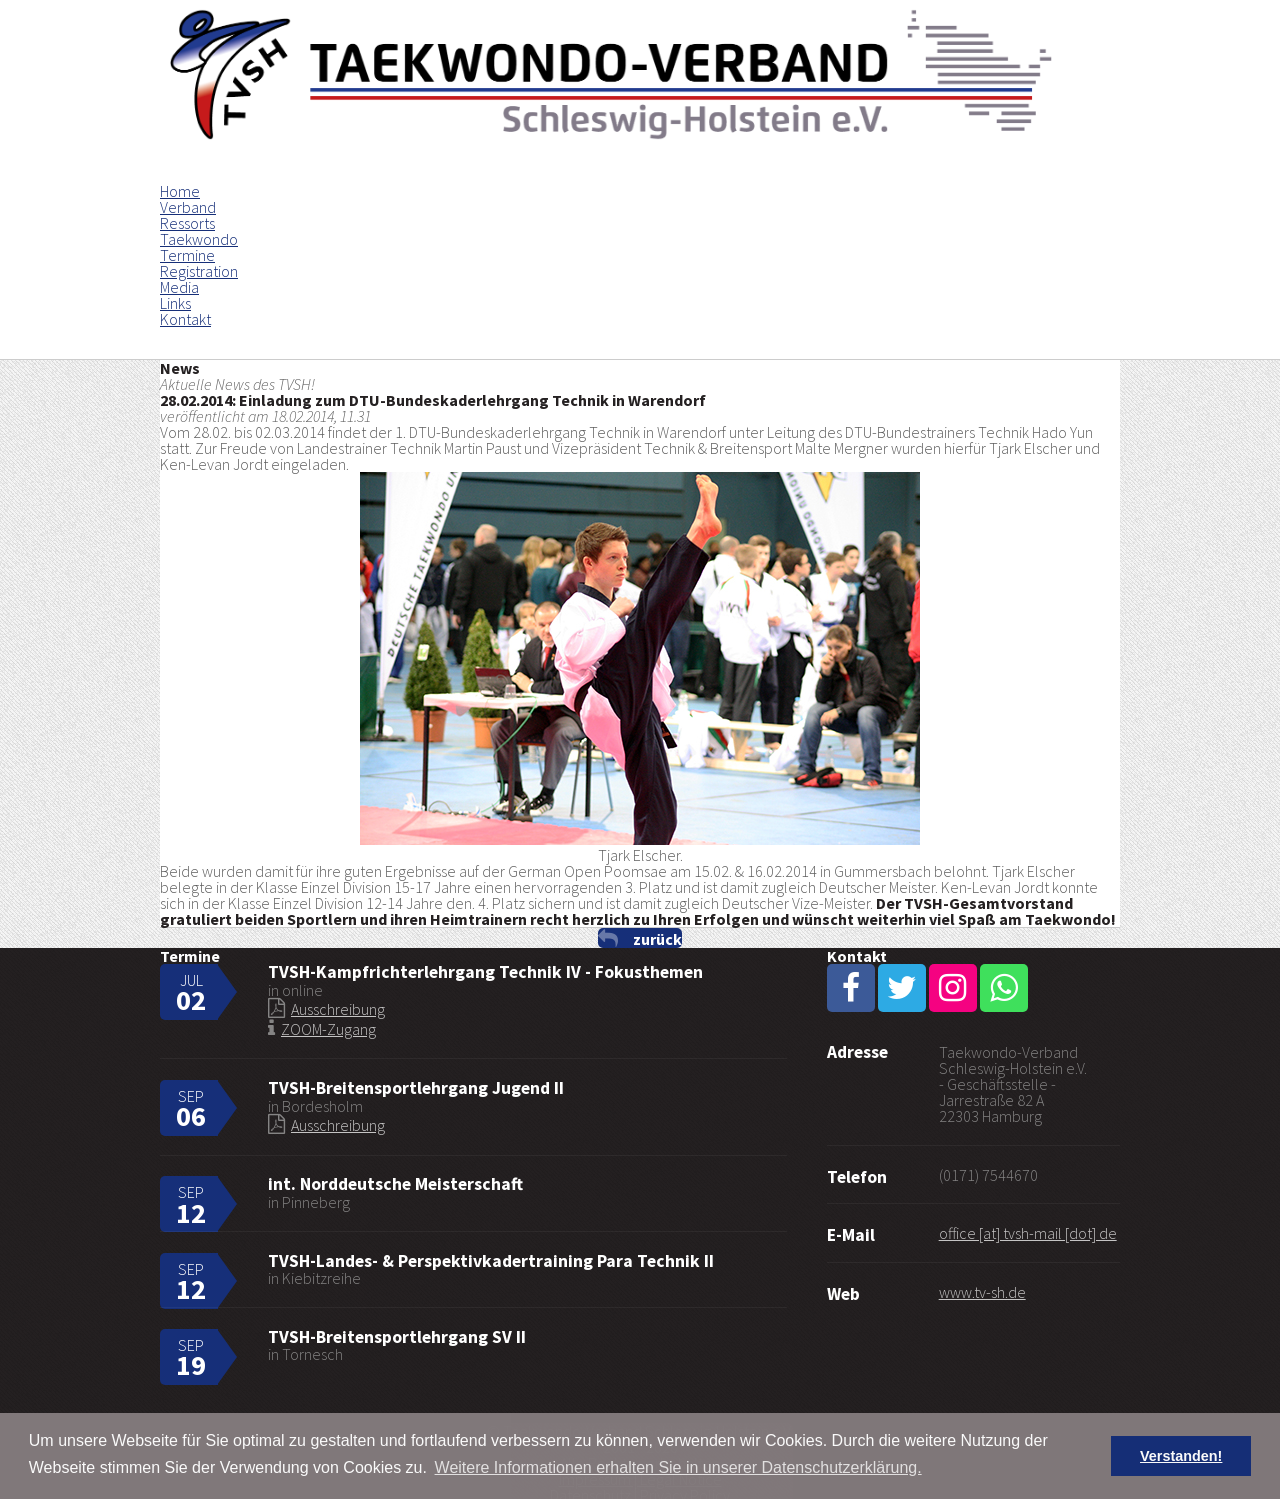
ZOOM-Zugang (328, 1029)
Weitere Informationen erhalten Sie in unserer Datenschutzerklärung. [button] (678, 1467)
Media (179, 287)
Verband (188, 207)
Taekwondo (199, 239)
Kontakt (185, 319)
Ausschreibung (338, 1009)
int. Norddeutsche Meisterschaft (395, 1184)
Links (175, 303)
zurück (657, 938)
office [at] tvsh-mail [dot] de (1028, 1233)
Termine (187, 255)
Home (180, 191)
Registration (199, 271)
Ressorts (187, 223)
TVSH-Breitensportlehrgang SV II (397, 1337)
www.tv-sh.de (982, 1292)
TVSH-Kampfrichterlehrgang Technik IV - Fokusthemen (485, 972)
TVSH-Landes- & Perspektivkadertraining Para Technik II (491, 1261)
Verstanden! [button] (1181, 1456)
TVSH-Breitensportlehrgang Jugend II (416, 1088)
